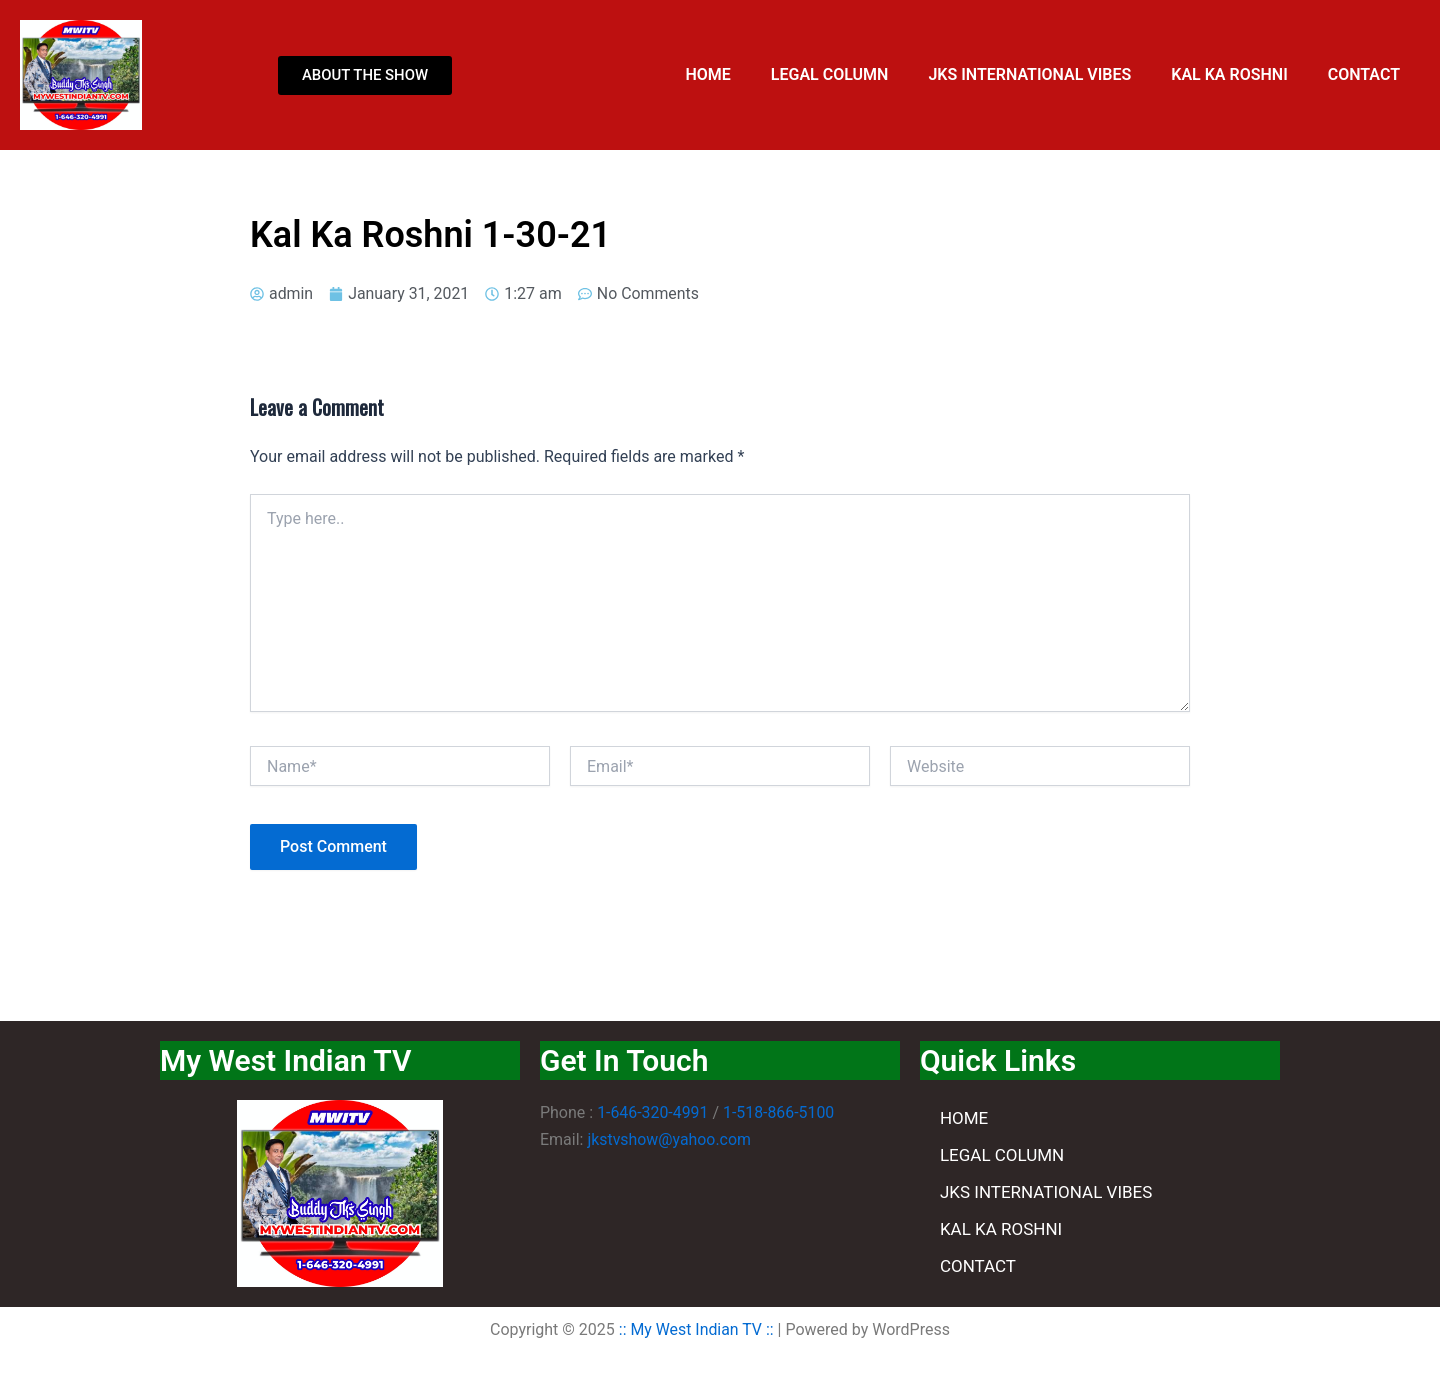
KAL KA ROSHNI (1229, 74)
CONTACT (1364, 74)
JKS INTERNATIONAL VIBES (1029, 74)
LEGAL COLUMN (830, 74)
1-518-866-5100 (780, 1112)
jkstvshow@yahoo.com (669, 1139)
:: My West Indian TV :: (696, 1329)
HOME (707, 74)
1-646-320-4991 (653, 1112)
